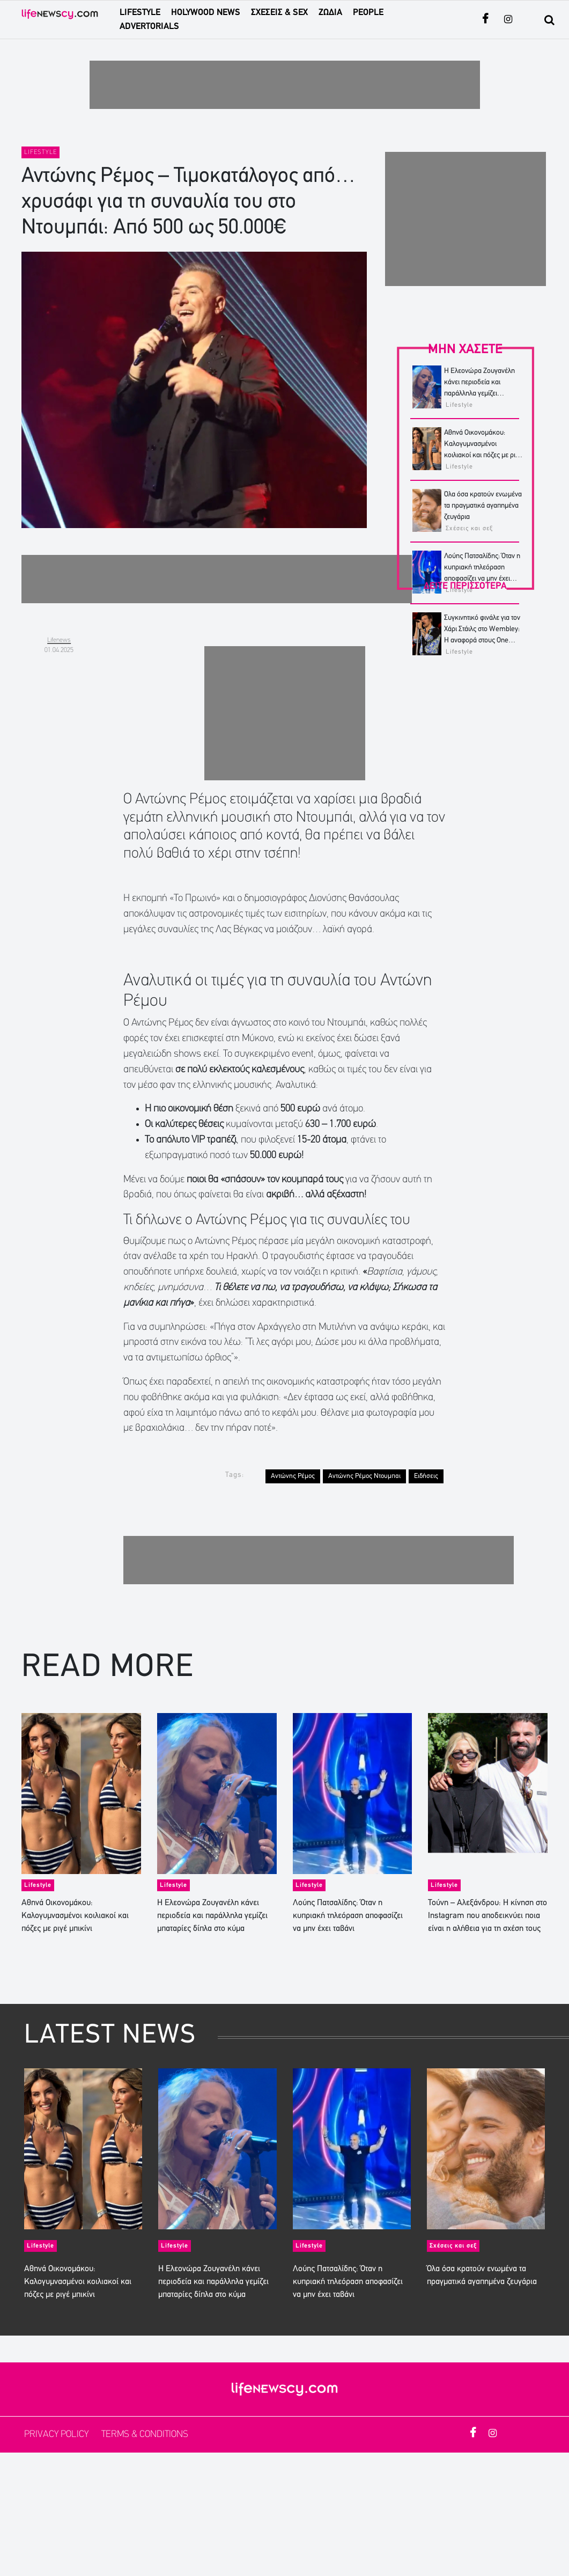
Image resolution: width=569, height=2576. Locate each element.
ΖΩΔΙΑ (330, 12)
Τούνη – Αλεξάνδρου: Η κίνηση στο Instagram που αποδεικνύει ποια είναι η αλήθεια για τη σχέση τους (487, 1916)
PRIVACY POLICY (57, 2434)
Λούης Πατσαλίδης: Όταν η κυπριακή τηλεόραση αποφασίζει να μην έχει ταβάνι (348, 1916)
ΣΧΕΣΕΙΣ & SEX (279, 12)
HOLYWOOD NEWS (205, 12)
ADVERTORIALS (149, 26)
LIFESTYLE (140, 12)
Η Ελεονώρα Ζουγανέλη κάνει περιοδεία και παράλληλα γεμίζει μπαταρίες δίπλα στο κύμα (212, 1916)
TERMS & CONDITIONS (144, 2434)
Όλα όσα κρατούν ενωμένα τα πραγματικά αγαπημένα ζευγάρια (483, 506)
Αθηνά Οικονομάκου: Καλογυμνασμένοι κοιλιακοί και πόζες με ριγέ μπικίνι (75, 1916)
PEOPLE (368, 12)
